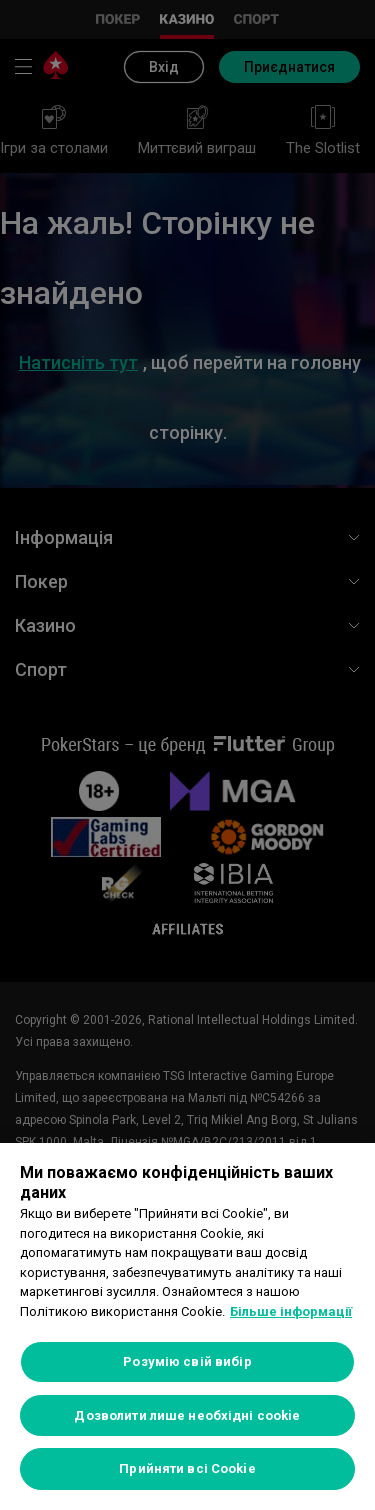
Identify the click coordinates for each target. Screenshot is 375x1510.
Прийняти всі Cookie (187, 1468)
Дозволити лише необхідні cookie (187, 1415)
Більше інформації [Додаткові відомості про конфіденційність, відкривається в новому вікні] (291, 1311)
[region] (187, 1326)
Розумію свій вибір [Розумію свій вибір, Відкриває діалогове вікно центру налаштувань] (187, 1361)
